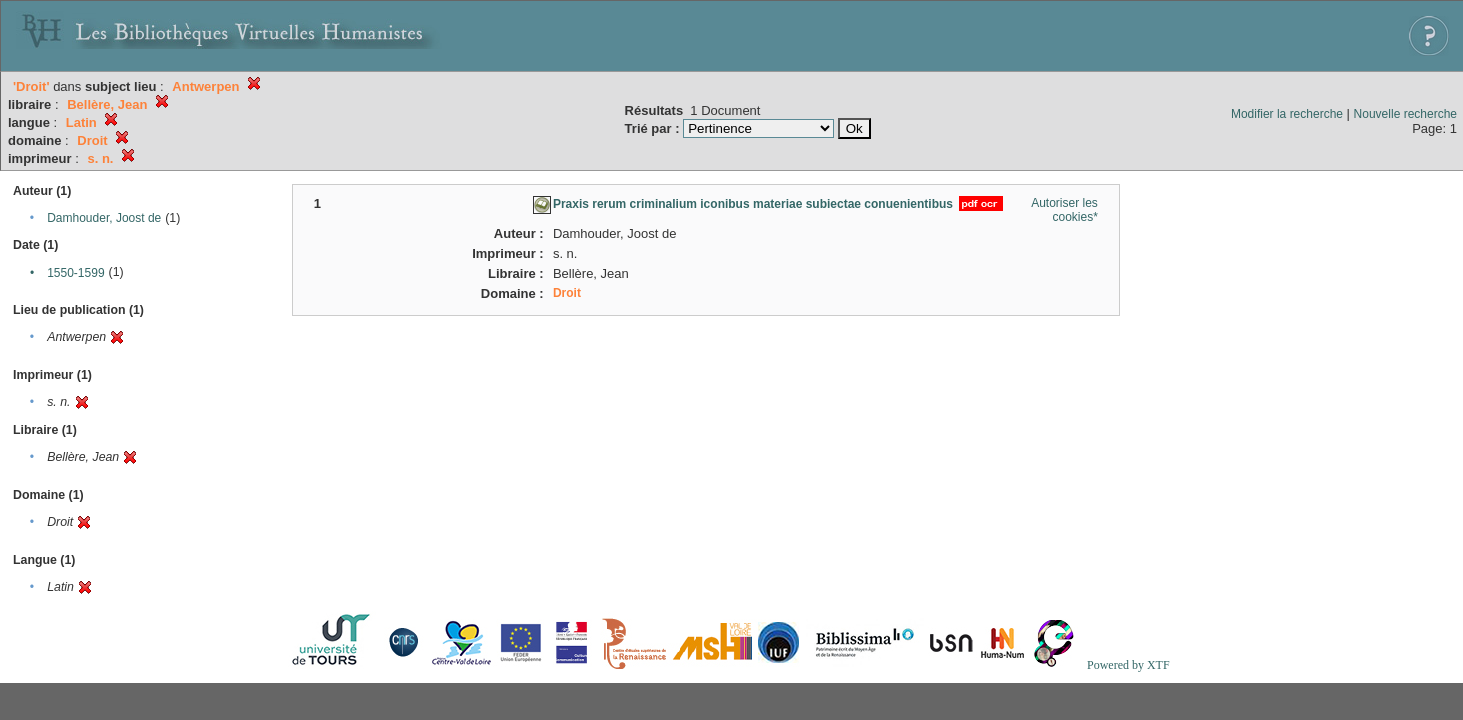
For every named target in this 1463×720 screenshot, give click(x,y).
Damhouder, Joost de (104, 218)
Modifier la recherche (1287, 114)
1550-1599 (75, 273)
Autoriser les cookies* (1064, 210)
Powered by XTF (1128, 665)
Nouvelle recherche (1405, 114)
